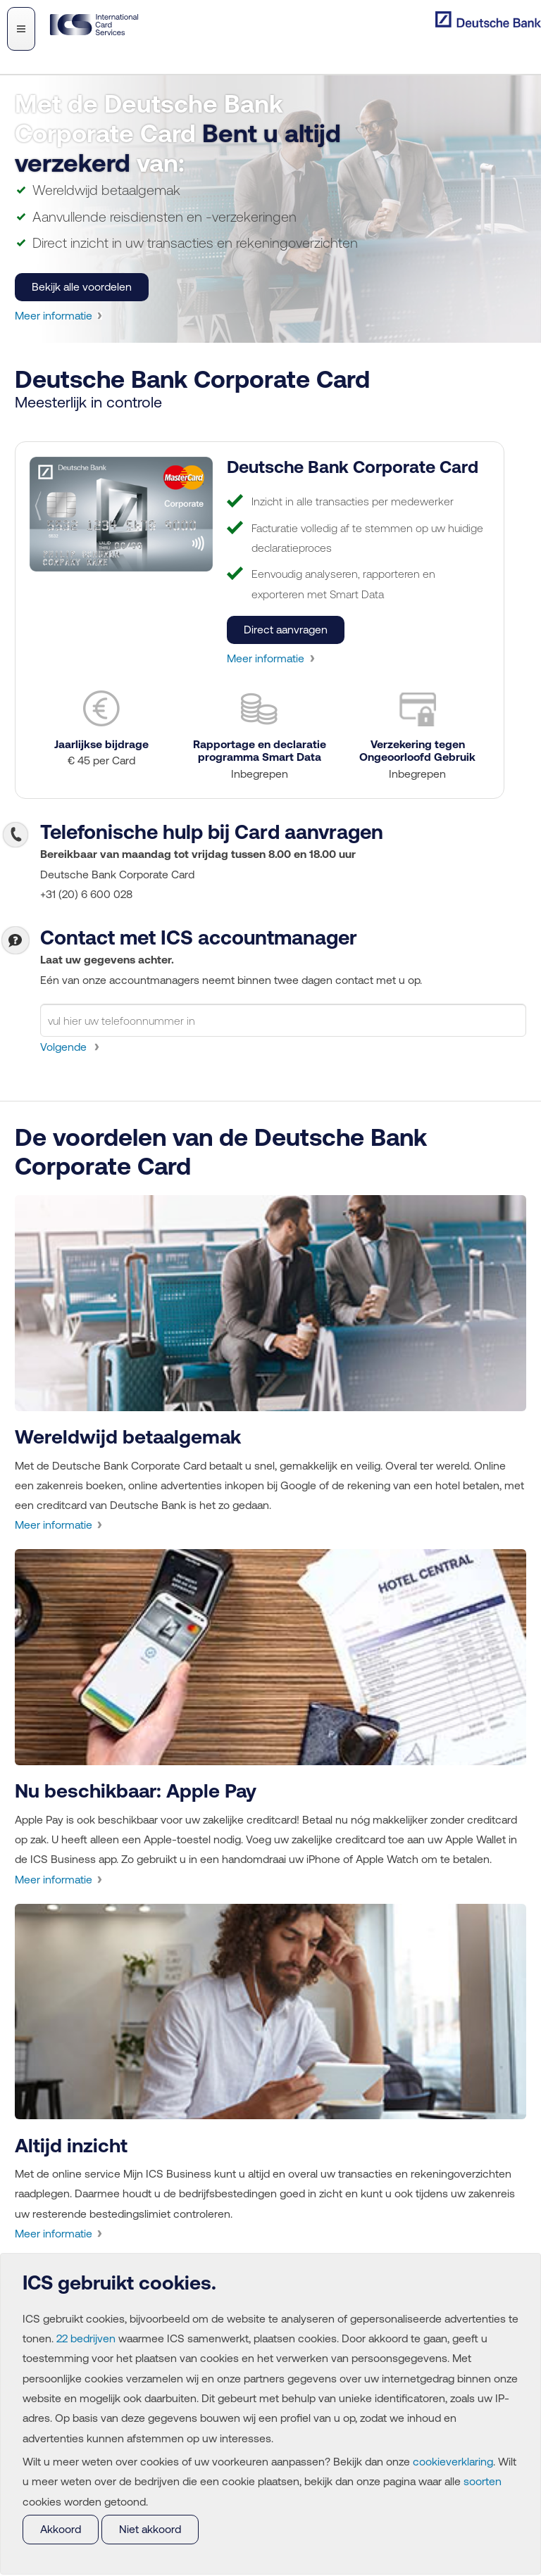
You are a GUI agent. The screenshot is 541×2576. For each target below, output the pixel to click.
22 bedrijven (100, 2334)
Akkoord (61, 2529)
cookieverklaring (460, 2460)
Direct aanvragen (287, 637)
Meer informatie (54, 318)
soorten (42, 2500)
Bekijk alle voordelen (82, 290)
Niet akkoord (152, 2529)
